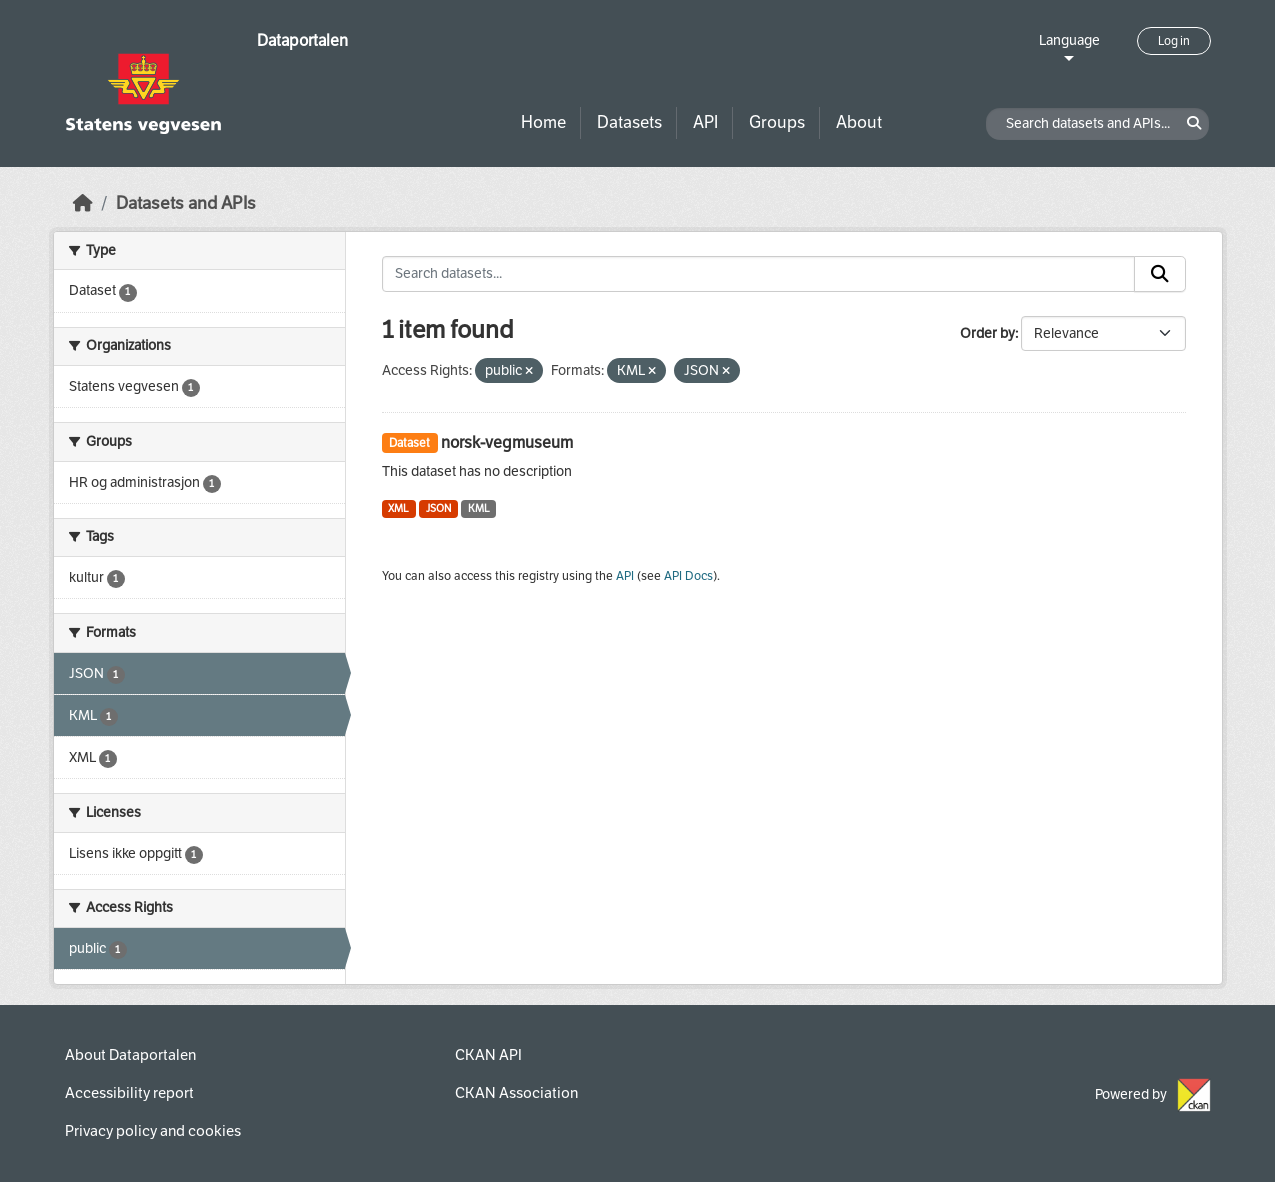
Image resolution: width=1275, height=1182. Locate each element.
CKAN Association (516, 1093)
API (705, 122)
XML (398, 508)
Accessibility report (129, 1093)
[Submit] (1160, 274)
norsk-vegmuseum (507, 442)
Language (1069, 40)
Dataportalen (302, 40)
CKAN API (488, 1055)
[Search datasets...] (758, 274)
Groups (777, 122)
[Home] (83, 203)
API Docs (688, 576)
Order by (987, 333)
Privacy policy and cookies (153, 1131)
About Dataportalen (130, 1055)
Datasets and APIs (186, 203)
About (859, 122)
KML (479, 508)
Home (543, 122)
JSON (438, 508)
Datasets (629, 122)
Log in (1174, 41)
